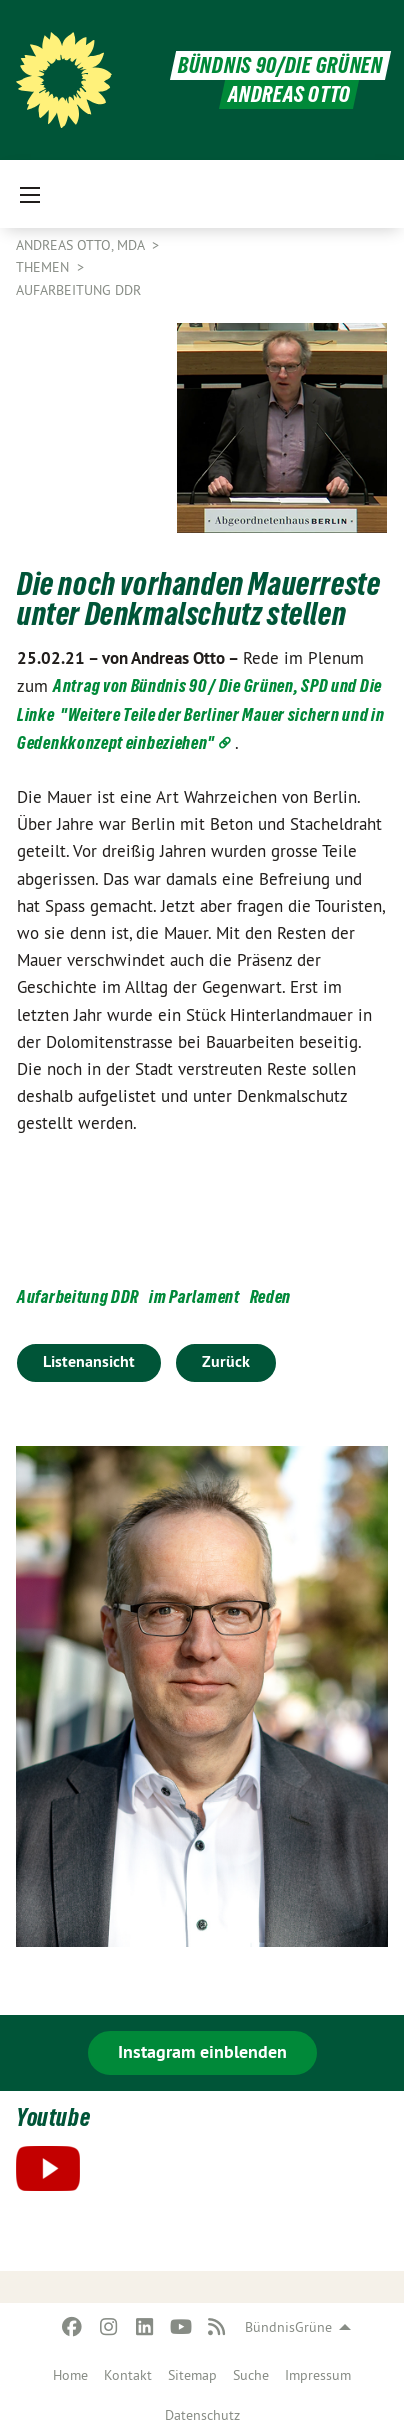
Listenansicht (89, 1361)
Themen (44, 267)
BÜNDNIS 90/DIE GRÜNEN (280, 65)
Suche (251, 2375)
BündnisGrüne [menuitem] (288, 2327)
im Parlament (194, 1296)
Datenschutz (202, 2415)
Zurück (226, 1361)
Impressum (318, 2375)
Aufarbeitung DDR (78, 290)
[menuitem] (70, 2371)
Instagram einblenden (202, 2051)
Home (70, 2375)
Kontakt (128, 2375)
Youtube (53, 2117)
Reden (271, 1296)
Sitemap (192, 2375)
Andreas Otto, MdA (82, 245)
